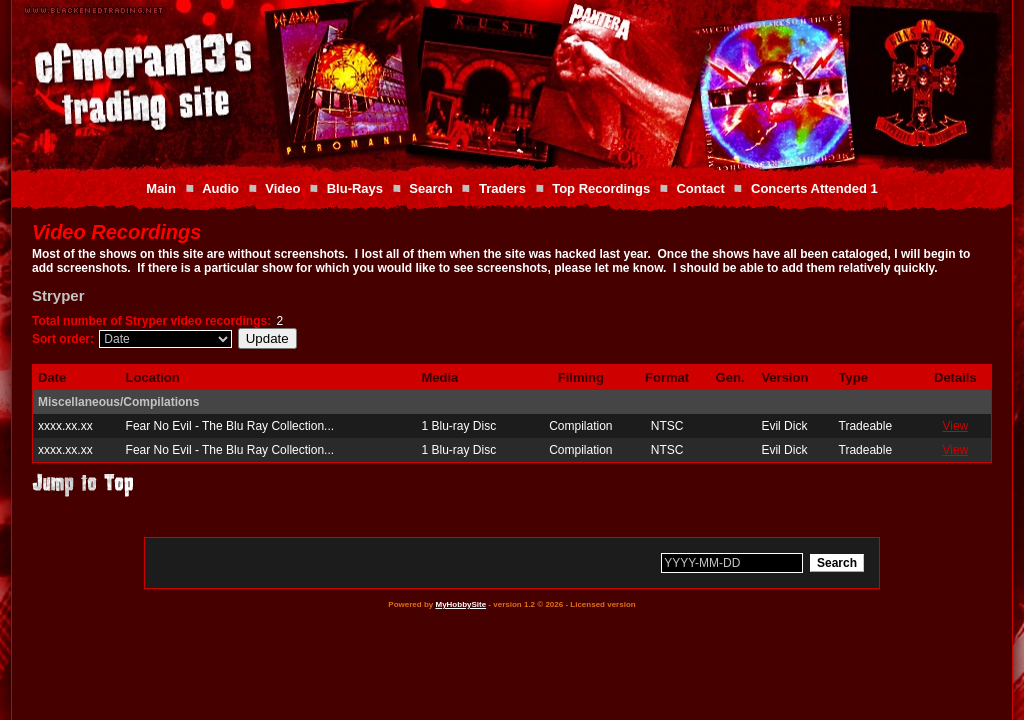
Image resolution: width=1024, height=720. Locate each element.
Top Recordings (601, 188)
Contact (700, 188)
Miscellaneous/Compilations (118, 402)
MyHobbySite (460, 604)
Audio (220, 188)
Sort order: (63, 339)
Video (282, 188)
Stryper (58, 295)
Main (161, 188)
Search (430, 188)
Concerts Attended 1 (814, 188)
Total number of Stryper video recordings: (151, 321)
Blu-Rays (355, 188)
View (955, 426)
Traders (502, 188)
